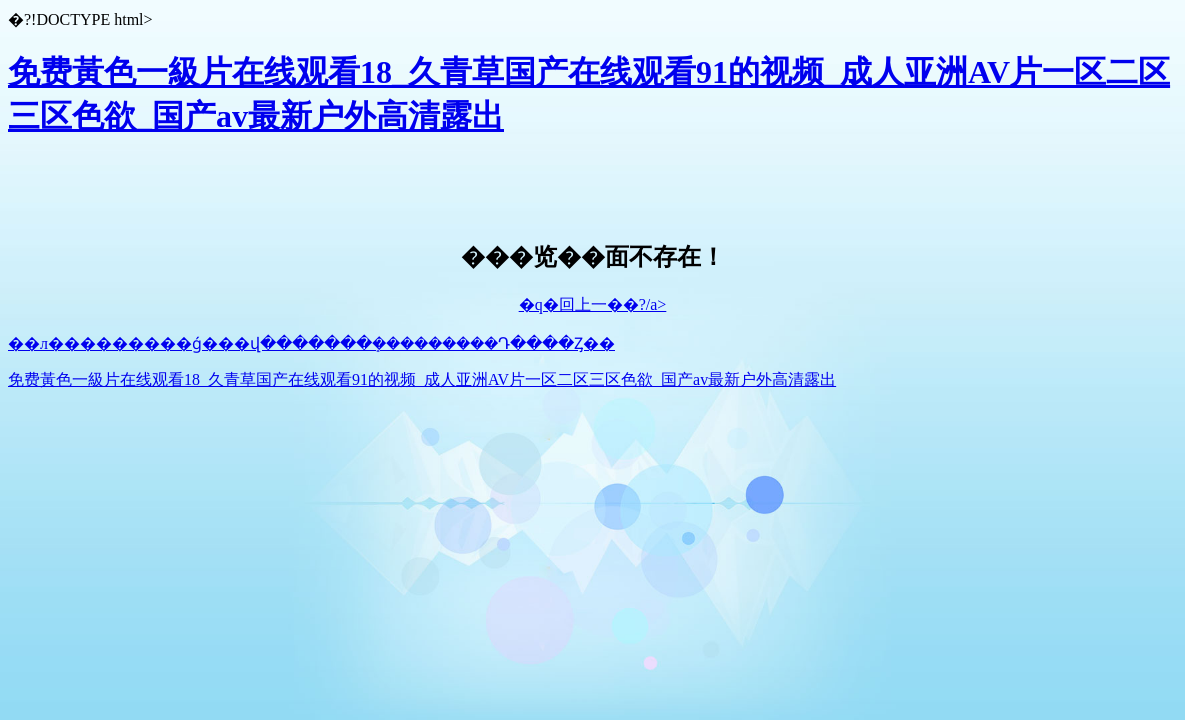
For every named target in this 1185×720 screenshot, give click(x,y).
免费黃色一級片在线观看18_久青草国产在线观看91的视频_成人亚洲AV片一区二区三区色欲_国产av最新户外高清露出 (422, 379)
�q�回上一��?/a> (593, 304)
